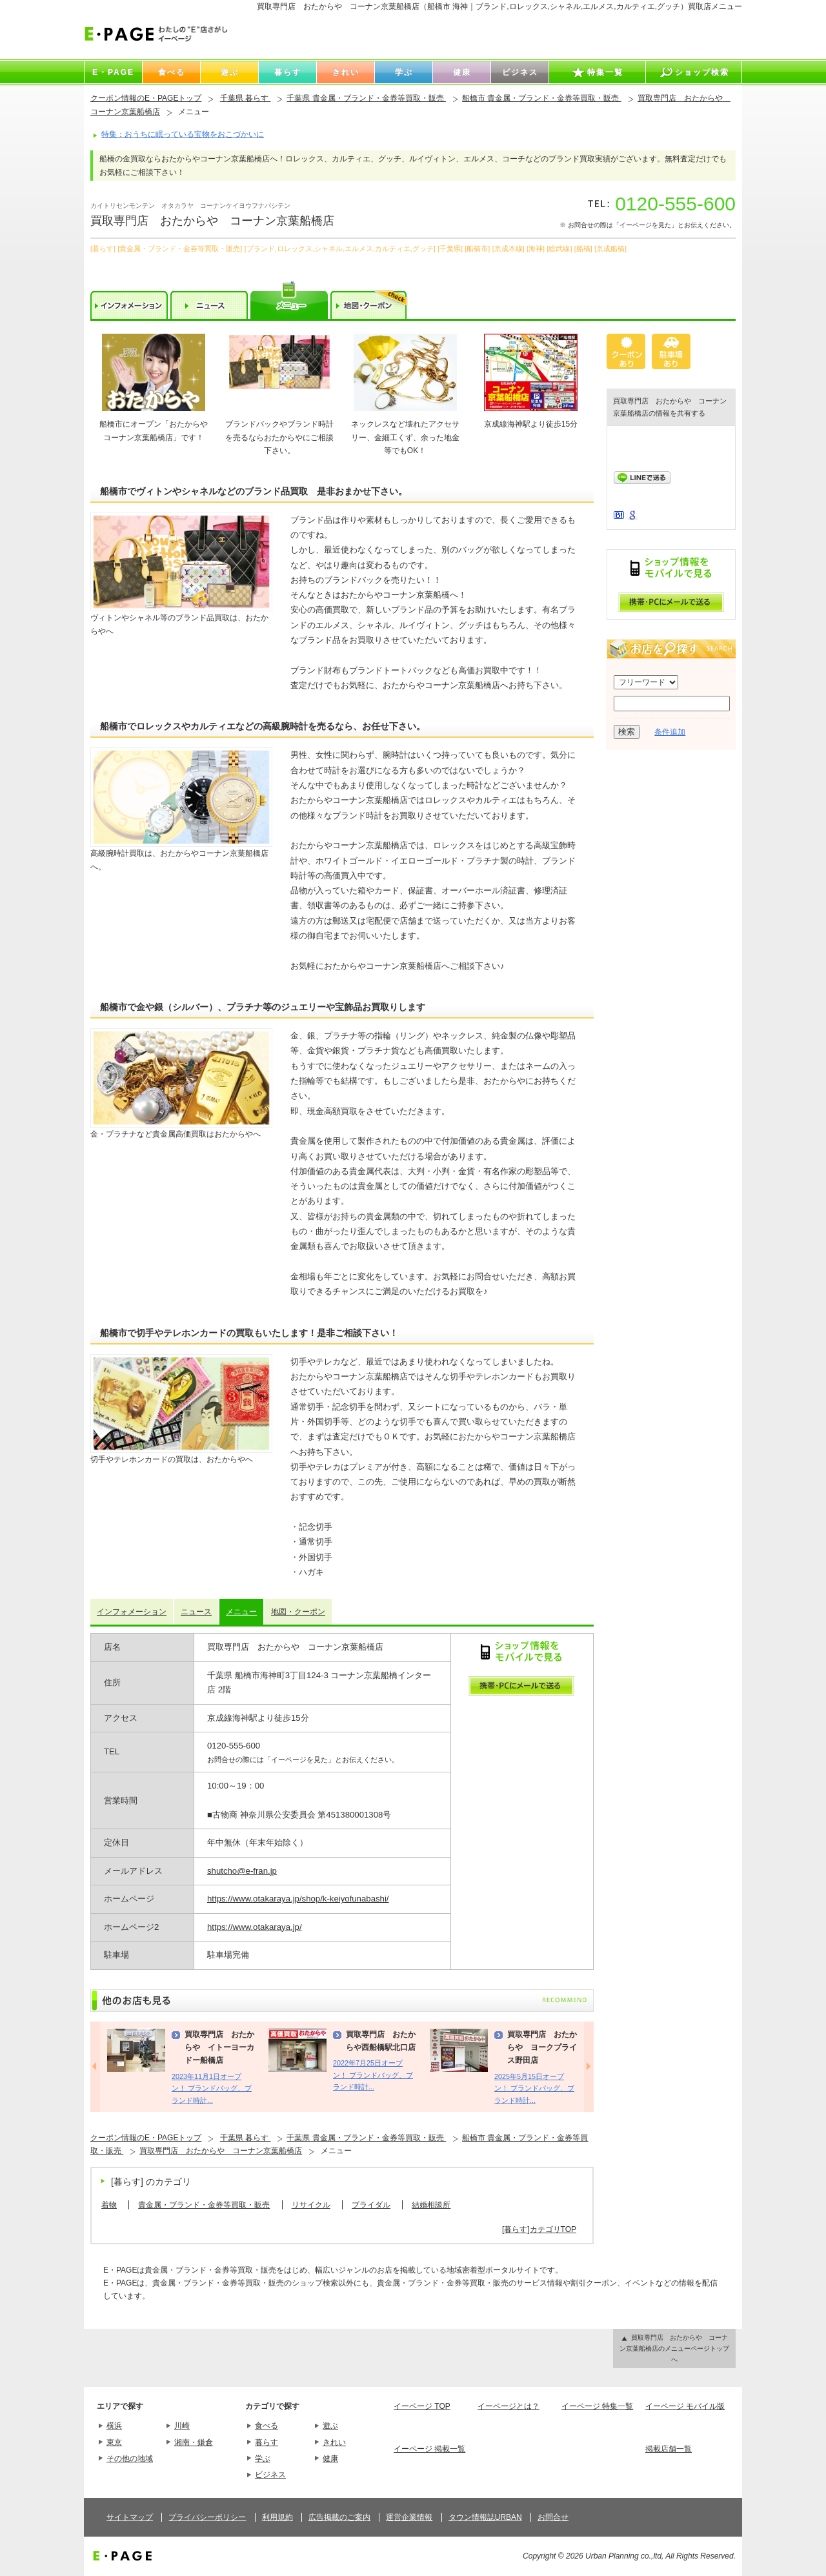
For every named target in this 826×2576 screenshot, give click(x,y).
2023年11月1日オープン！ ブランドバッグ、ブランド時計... (212, 2088)
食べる (266, 2425)
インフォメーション (131, 1611)
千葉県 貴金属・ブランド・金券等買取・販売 (366, 98)
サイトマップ (129, 2517)
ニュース (196, 1611)
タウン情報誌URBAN (485, 2517)
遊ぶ (330, 2425)
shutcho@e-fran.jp (242, 1871)
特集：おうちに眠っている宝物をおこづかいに (182, 134)
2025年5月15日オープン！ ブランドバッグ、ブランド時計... (534, 2088)
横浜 (114, 2425)
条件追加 (669, 731)
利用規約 (277, 2517)
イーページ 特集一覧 (597, 2406)
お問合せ (553, 2517)
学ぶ (262, 2458)
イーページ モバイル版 (685, 2406)
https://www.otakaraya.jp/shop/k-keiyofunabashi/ (297, 1898)
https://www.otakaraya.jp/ (254, 1927)
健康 (330, 2458)
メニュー (241, 1611)
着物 (109, 2204)
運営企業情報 (409, 2517)
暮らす (266, 2442)
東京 (114, 2442)
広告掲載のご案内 (339, 2517)
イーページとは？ (508, 2406)
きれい (334, 2442)
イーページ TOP (422, 2406)
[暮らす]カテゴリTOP (539, 2229)
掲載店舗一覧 (668, 2448)
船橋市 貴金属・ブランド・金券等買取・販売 (541, 98)
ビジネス (270, 2474)
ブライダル (371, 2204)
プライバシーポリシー (207, 2517)
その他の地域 (129, 2458)
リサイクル (311, 2204)
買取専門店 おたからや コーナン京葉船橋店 (220, 2150)
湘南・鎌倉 (193, 2442)
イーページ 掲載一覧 (429, 2448)
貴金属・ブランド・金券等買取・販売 (204, 2204)
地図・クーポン (298, 1611)
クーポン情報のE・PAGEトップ (145, 98)
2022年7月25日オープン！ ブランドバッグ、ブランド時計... (373, 2075)
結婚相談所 (431, 2204)
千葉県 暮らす (245, 98)
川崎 (182, 2425)
